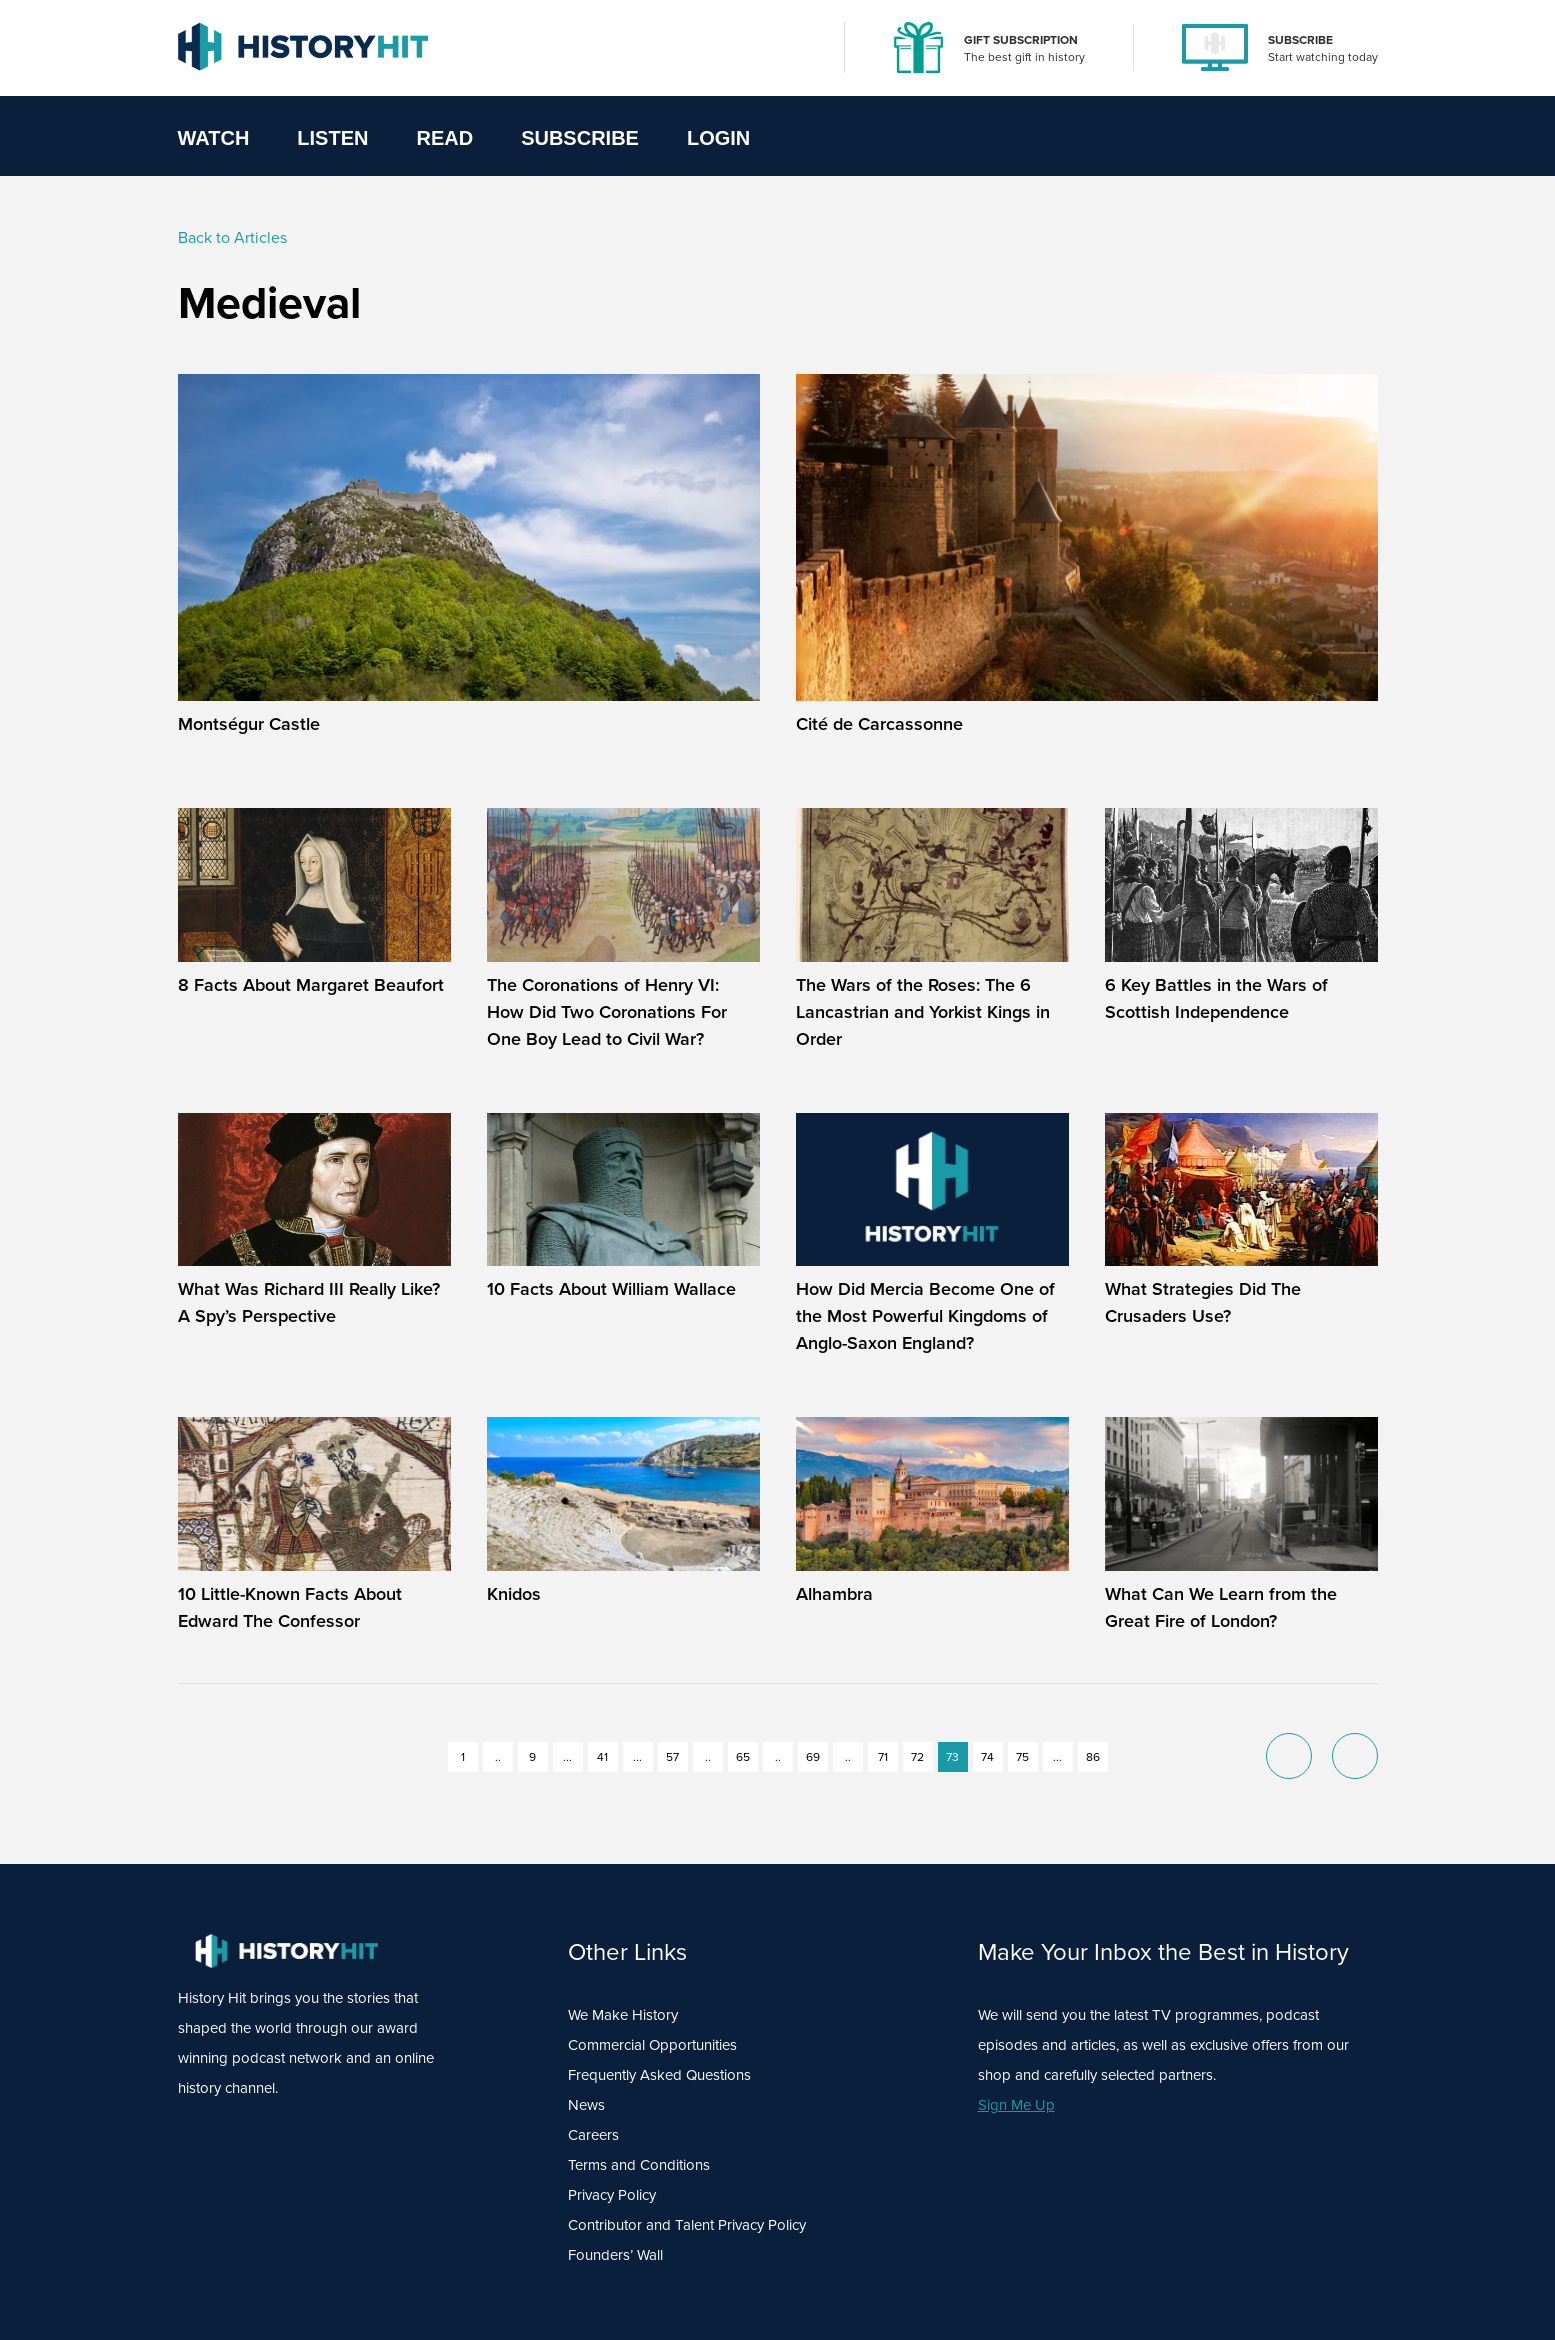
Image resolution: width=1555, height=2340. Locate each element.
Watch (214, 138)
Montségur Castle (249, 724)
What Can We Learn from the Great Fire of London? (1221, 1607)
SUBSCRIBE (1300, 40)
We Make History (623, 2015)
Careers (593, 2135)
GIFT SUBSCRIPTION (1021, 40)
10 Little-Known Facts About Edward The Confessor (290, 1607)
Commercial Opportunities (652, 2045)
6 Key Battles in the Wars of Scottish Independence (1216, 998)
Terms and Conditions (639, 2165)
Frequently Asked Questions (659, 2075)
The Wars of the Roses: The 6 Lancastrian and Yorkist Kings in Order (923, 1012)
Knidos (514, 1594)
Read (444, 138)
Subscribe (580, 138)
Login (718, 138)
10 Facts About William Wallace (611, 1289)
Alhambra (834, 1594)
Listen (332, 138)
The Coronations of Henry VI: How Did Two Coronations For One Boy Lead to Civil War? (607, 1012)
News (586, 2105)
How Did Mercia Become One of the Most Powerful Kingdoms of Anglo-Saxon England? (925, 1316)
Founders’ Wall (615, 2255)
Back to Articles (232, 237)
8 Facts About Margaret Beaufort (311, 985)
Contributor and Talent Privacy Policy (687, 2225)
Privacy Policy (612, 2195)
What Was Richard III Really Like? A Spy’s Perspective (309, 1302)
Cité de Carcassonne (879, 724)
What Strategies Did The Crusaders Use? (1203, 1302)
